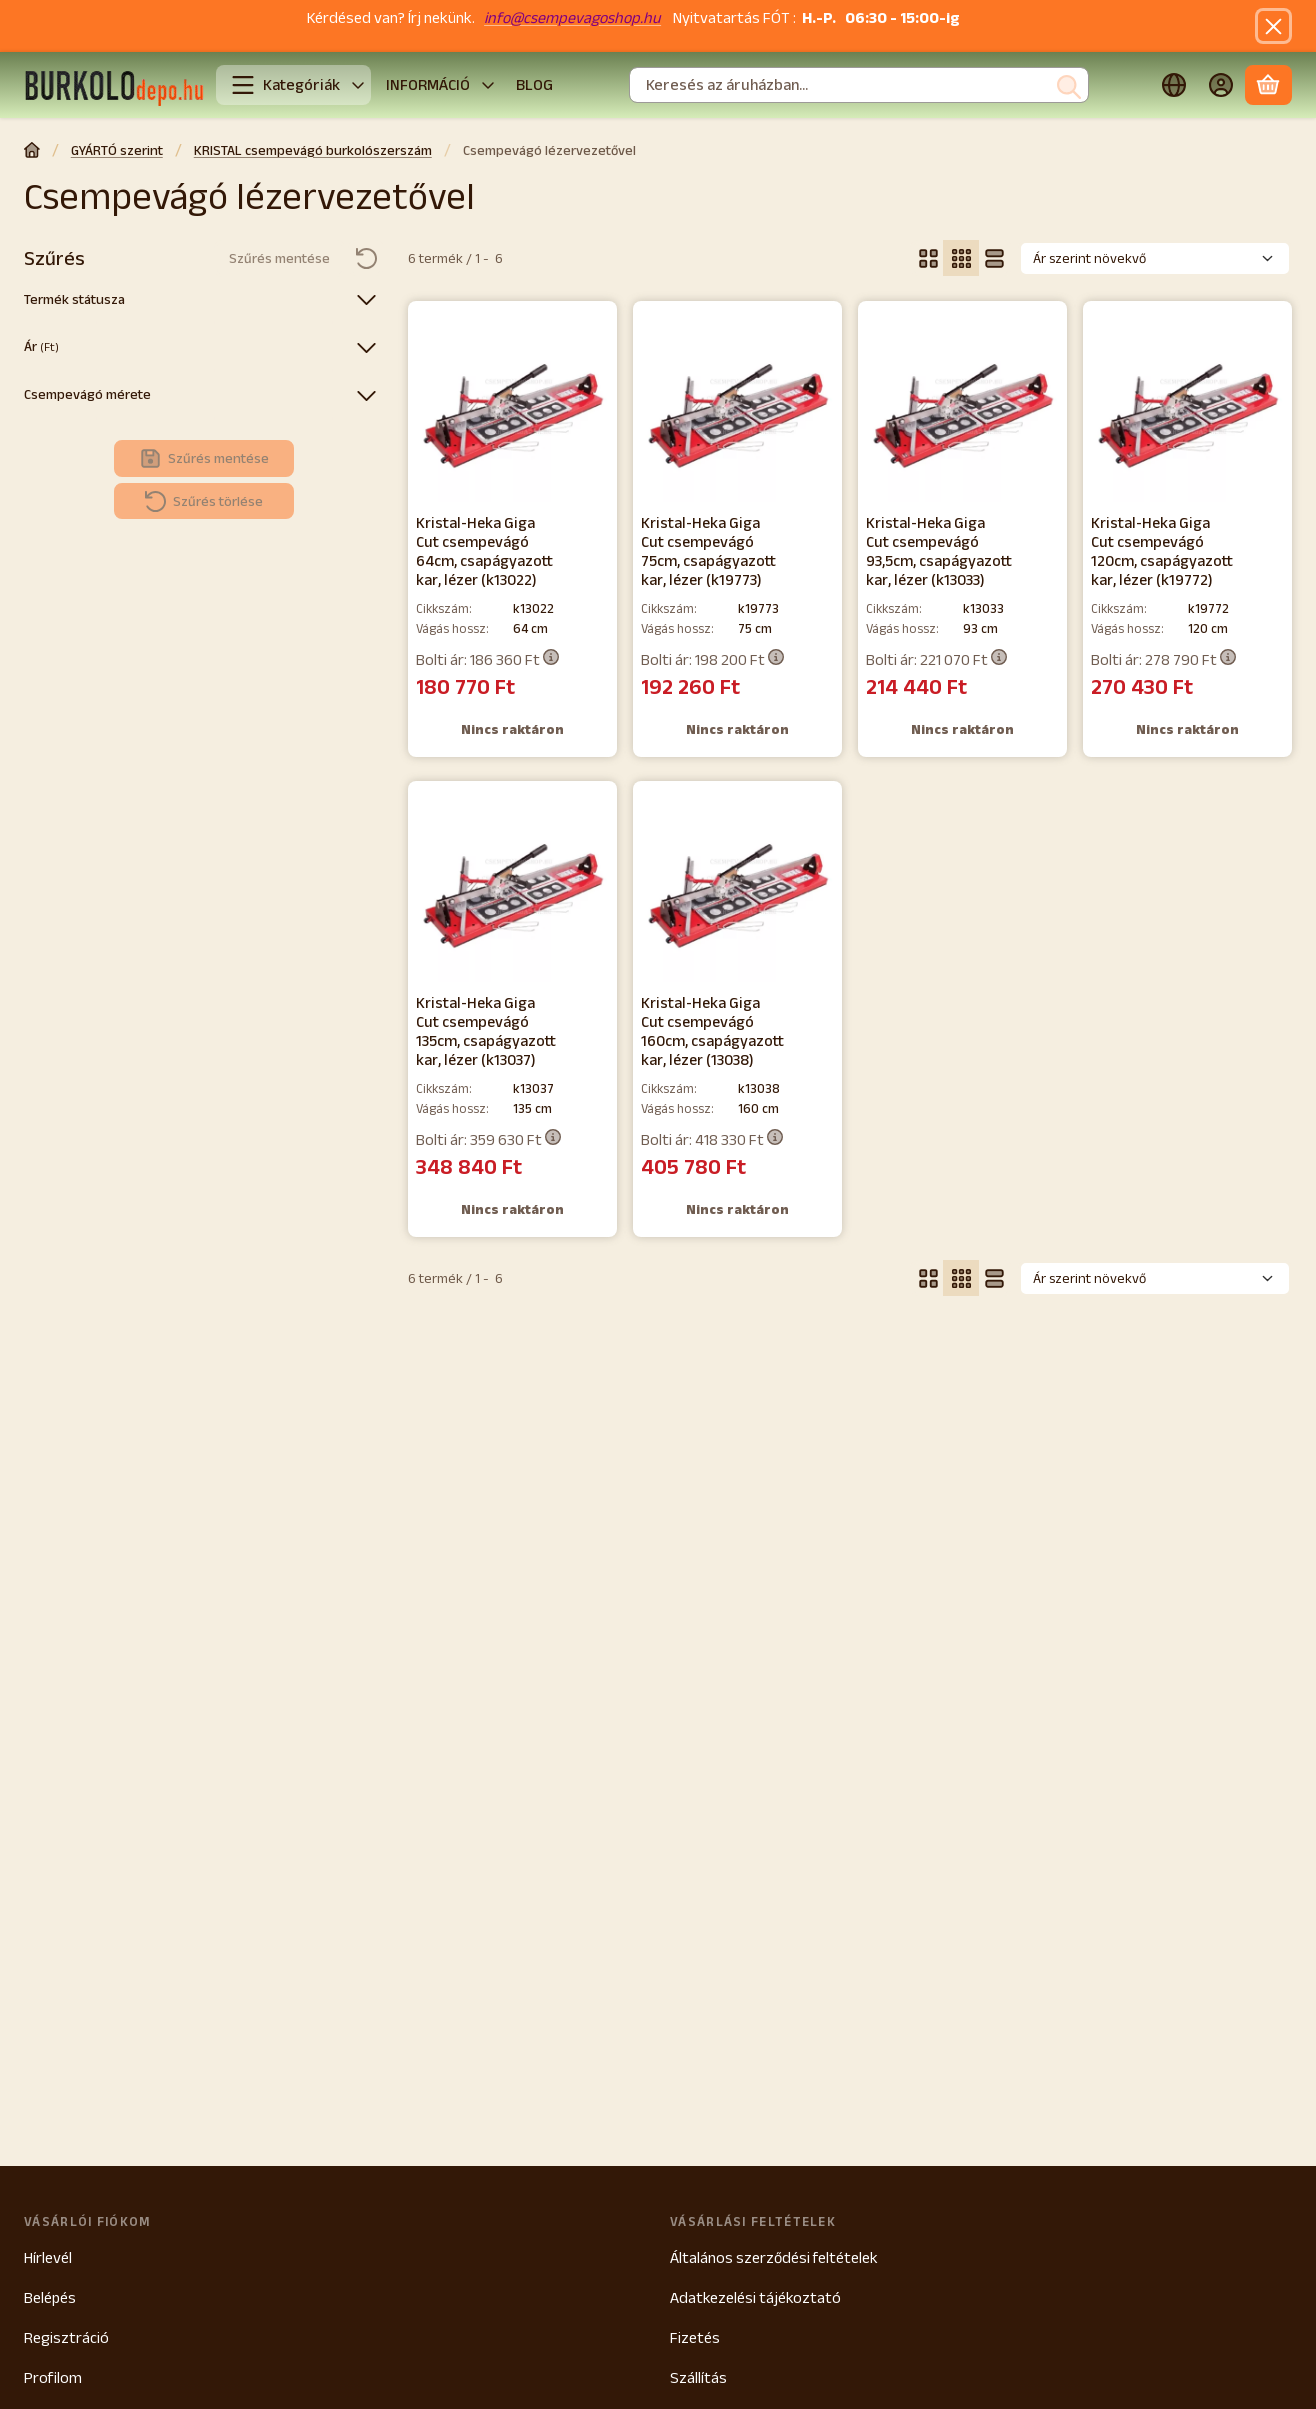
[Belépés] (1221, 85)
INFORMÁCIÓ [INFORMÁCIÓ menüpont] (428, 84)
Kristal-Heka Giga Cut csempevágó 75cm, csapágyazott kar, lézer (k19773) (708, 551)
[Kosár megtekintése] (1268, 85)
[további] (488, 85)
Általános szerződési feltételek (774, 2257)
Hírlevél (48, 2257)
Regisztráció (66, 2337)
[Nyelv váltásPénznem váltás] (1173, 85)
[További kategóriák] (358, 85)
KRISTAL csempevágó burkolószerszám (313, 150)
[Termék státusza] (366, 299)
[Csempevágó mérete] (366, 395)
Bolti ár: (487, 658)
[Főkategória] (32, 152)
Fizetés (695, 2337)
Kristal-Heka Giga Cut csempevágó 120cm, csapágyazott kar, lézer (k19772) (1162, 551)
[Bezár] (1273, 26)
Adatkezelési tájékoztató (755, 2297)
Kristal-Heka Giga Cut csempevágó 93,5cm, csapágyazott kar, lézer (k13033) (939, 551)
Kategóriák (285, 85)
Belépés (50, 2297)
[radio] (928, 258)
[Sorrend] (1155, 258)
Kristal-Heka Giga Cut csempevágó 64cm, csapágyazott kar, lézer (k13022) (484, 551)
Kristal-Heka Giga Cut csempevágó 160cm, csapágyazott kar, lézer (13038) (712, 1030)
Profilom (53, 2377)
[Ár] (366, 347)
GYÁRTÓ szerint (117, 150)
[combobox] (859, 85)
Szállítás (698, 2377)
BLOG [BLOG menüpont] (534, 84)
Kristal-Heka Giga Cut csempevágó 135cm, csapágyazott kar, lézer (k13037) (486, 1030)
